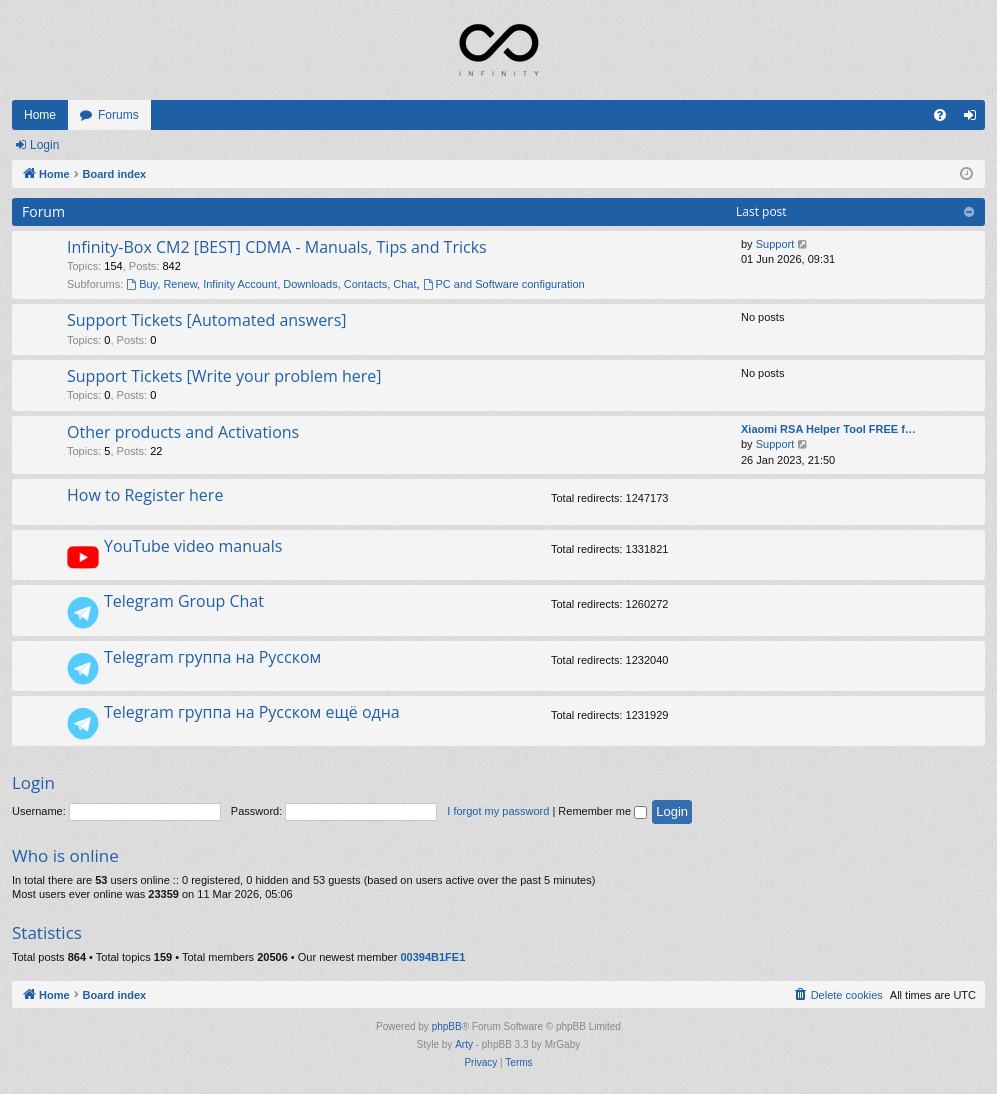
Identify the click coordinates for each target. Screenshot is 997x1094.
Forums (118, 115)
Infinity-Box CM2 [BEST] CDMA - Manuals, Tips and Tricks (277, 247)
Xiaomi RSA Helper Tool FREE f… (828, 429)
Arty (464, 1044)
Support (775, 244)
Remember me (602, 811)
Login (44, 145)
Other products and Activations (183, 432)
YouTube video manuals (193, 546)
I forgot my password (498, 811)
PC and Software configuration (504, 284)
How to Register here (145, 495)
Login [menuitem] (974, 119)
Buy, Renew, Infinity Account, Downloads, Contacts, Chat (271, 284)
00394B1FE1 (432, 957)
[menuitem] (940, 115)
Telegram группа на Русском (212, 657)
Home (40, 115)
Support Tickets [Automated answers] (207, 320)
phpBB (447, 1026)
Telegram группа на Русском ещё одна (252, 712)
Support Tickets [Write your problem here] (224, 376)
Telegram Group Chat (184, 601)
